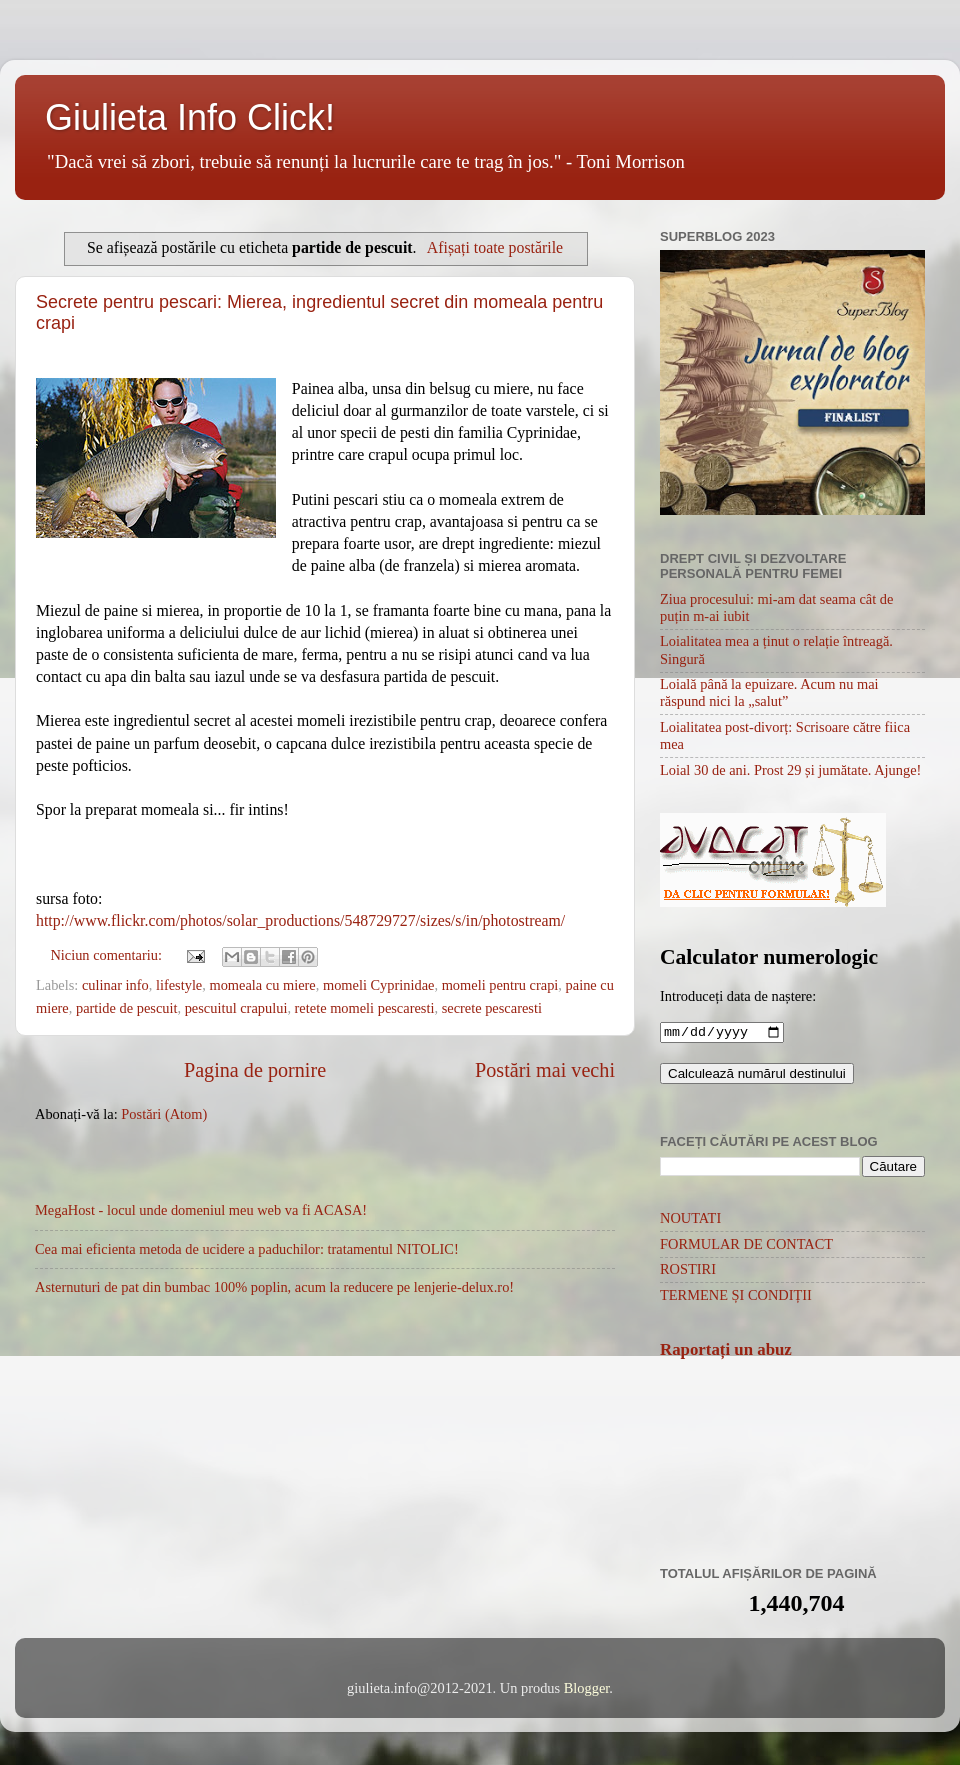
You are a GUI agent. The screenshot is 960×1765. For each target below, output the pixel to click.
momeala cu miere (262, 985)
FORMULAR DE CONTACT (746, 1246)
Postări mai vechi (545, 1070)
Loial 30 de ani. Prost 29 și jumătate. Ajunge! (790, 770)
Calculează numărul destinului (757, 1075)
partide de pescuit (127, 1008)
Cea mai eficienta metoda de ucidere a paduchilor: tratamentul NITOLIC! (247, 1249)
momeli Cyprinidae (379, 985)
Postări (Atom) (164, 1114)
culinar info (115, 985)
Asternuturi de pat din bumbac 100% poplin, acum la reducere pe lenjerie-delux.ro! (274, 1287)
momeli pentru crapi (500, 985)
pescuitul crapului (236, 1008)
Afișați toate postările (495, 247)
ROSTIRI (688, 1271)
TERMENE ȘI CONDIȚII (736, 1297)
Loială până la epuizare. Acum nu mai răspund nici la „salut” (769, 692)
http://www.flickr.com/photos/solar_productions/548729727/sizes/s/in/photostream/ (300, 920)
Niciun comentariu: (107, 955)
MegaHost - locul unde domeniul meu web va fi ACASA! (201, 1210)
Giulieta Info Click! (190, 117)
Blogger (587, 1690)
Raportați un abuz (726, 1351)
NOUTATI (690, 1220)
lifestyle (179, 985)
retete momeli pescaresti (365, 1008)
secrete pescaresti (492, 1008)
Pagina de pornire (255, 1070)
